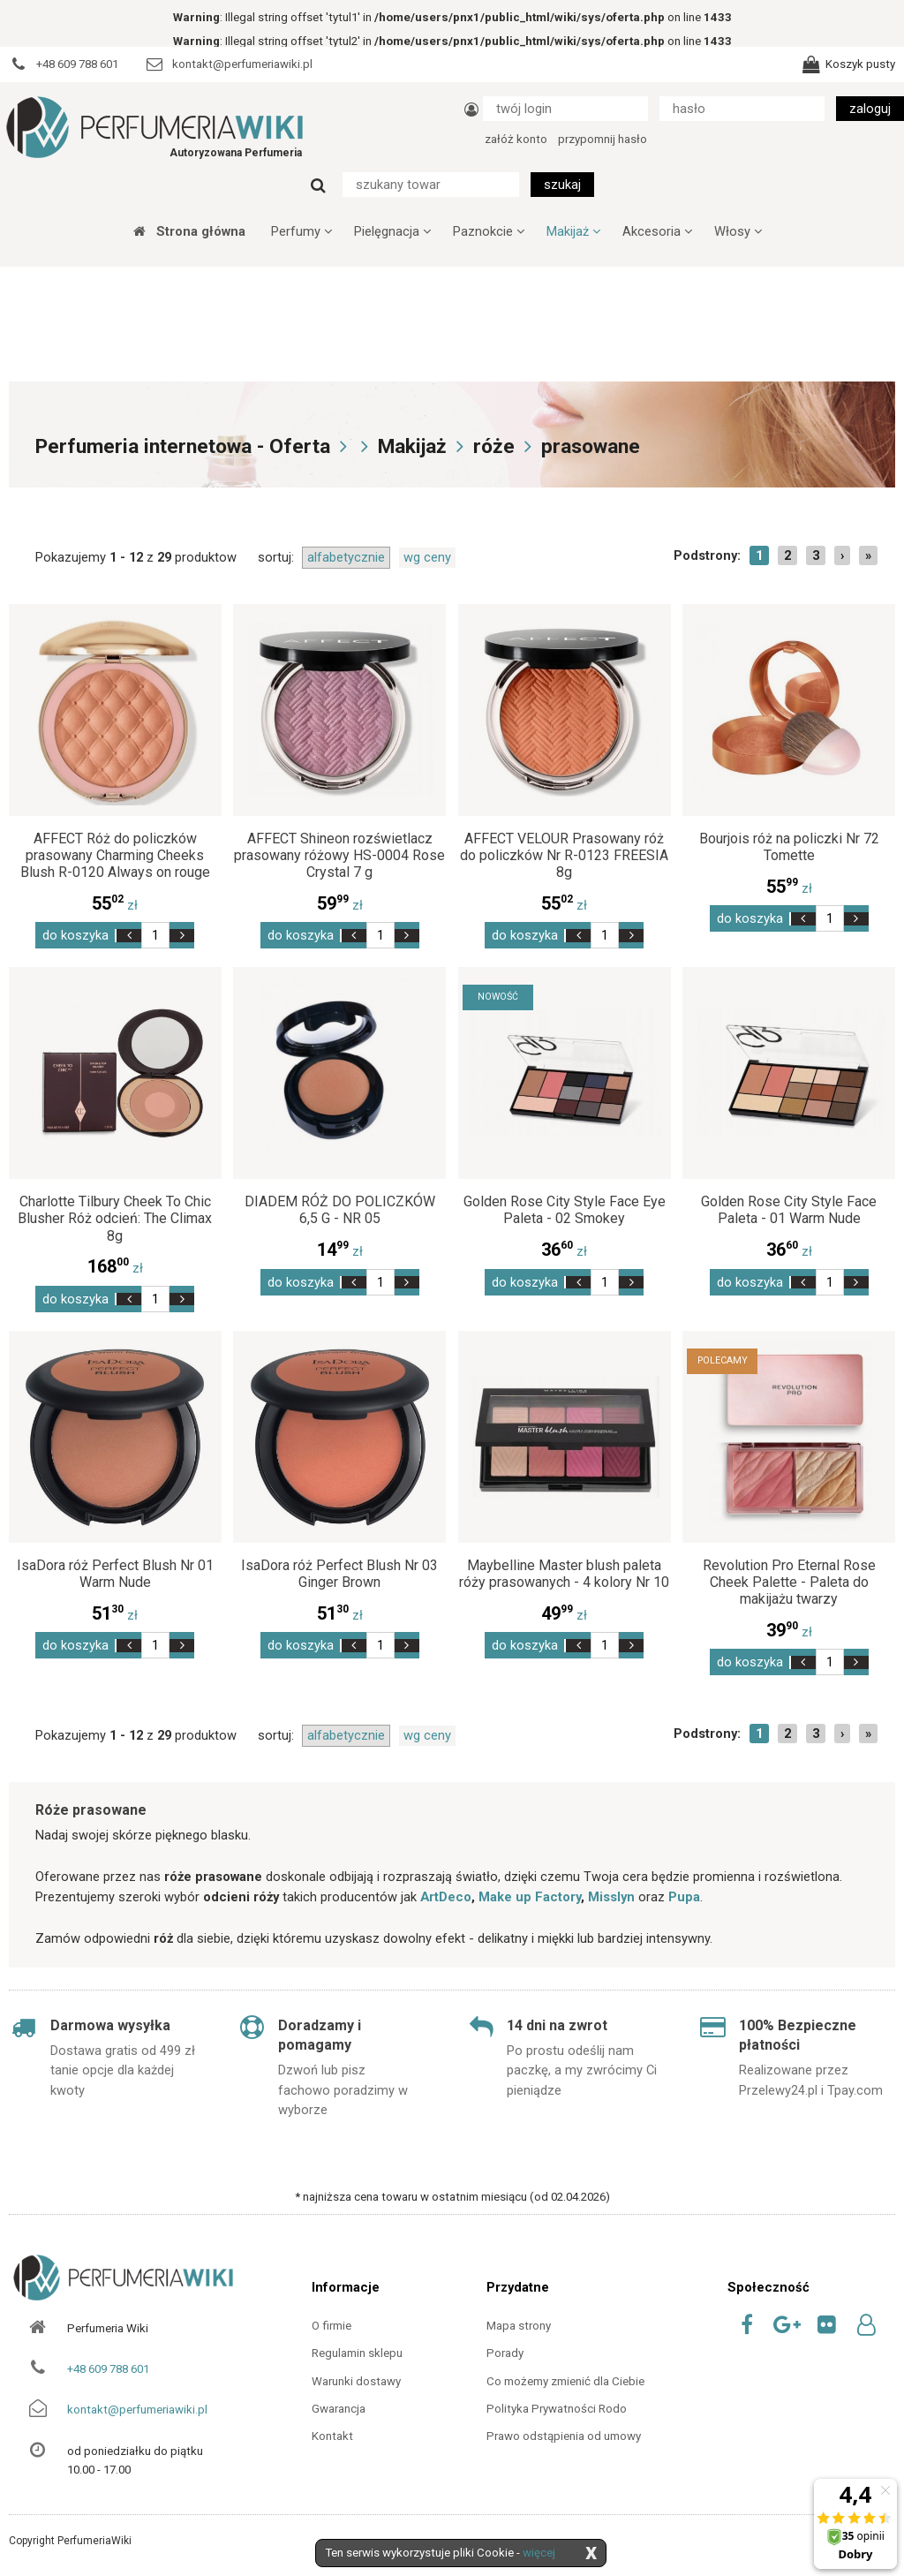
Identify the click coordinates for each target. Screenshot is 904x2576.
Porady (505, 2353)
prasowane (590, 446)
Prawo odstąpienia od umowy (563, 2436)
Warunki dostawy (356, 2381)
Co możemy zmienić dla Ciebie (565, 2381)
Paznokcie (488, 231)
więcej (539, 2552)
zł (115, 905)
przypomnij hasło (602, 139)
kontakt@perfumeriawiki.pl (137, 2409)
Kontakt (332, 2436)
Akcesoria (657, 231)
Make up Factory (529, 1897)
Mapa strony (518, 2325)
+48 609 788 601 (108, 2369)
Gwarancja (338, 2408)
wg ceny (427, 557)
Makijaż (573, 231)
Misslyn (611, 1897)
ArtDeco (445, 1897)
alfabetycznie (346, 557)
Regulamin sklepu (357, 2353)
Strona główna (189, 231)
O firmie (331, 2325)
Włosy (738, 231)
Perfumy (301, 231)
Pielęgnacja (392, 231)
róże (494, 446)
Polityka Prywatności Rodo (556, 2408)
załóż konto (516, 139)
